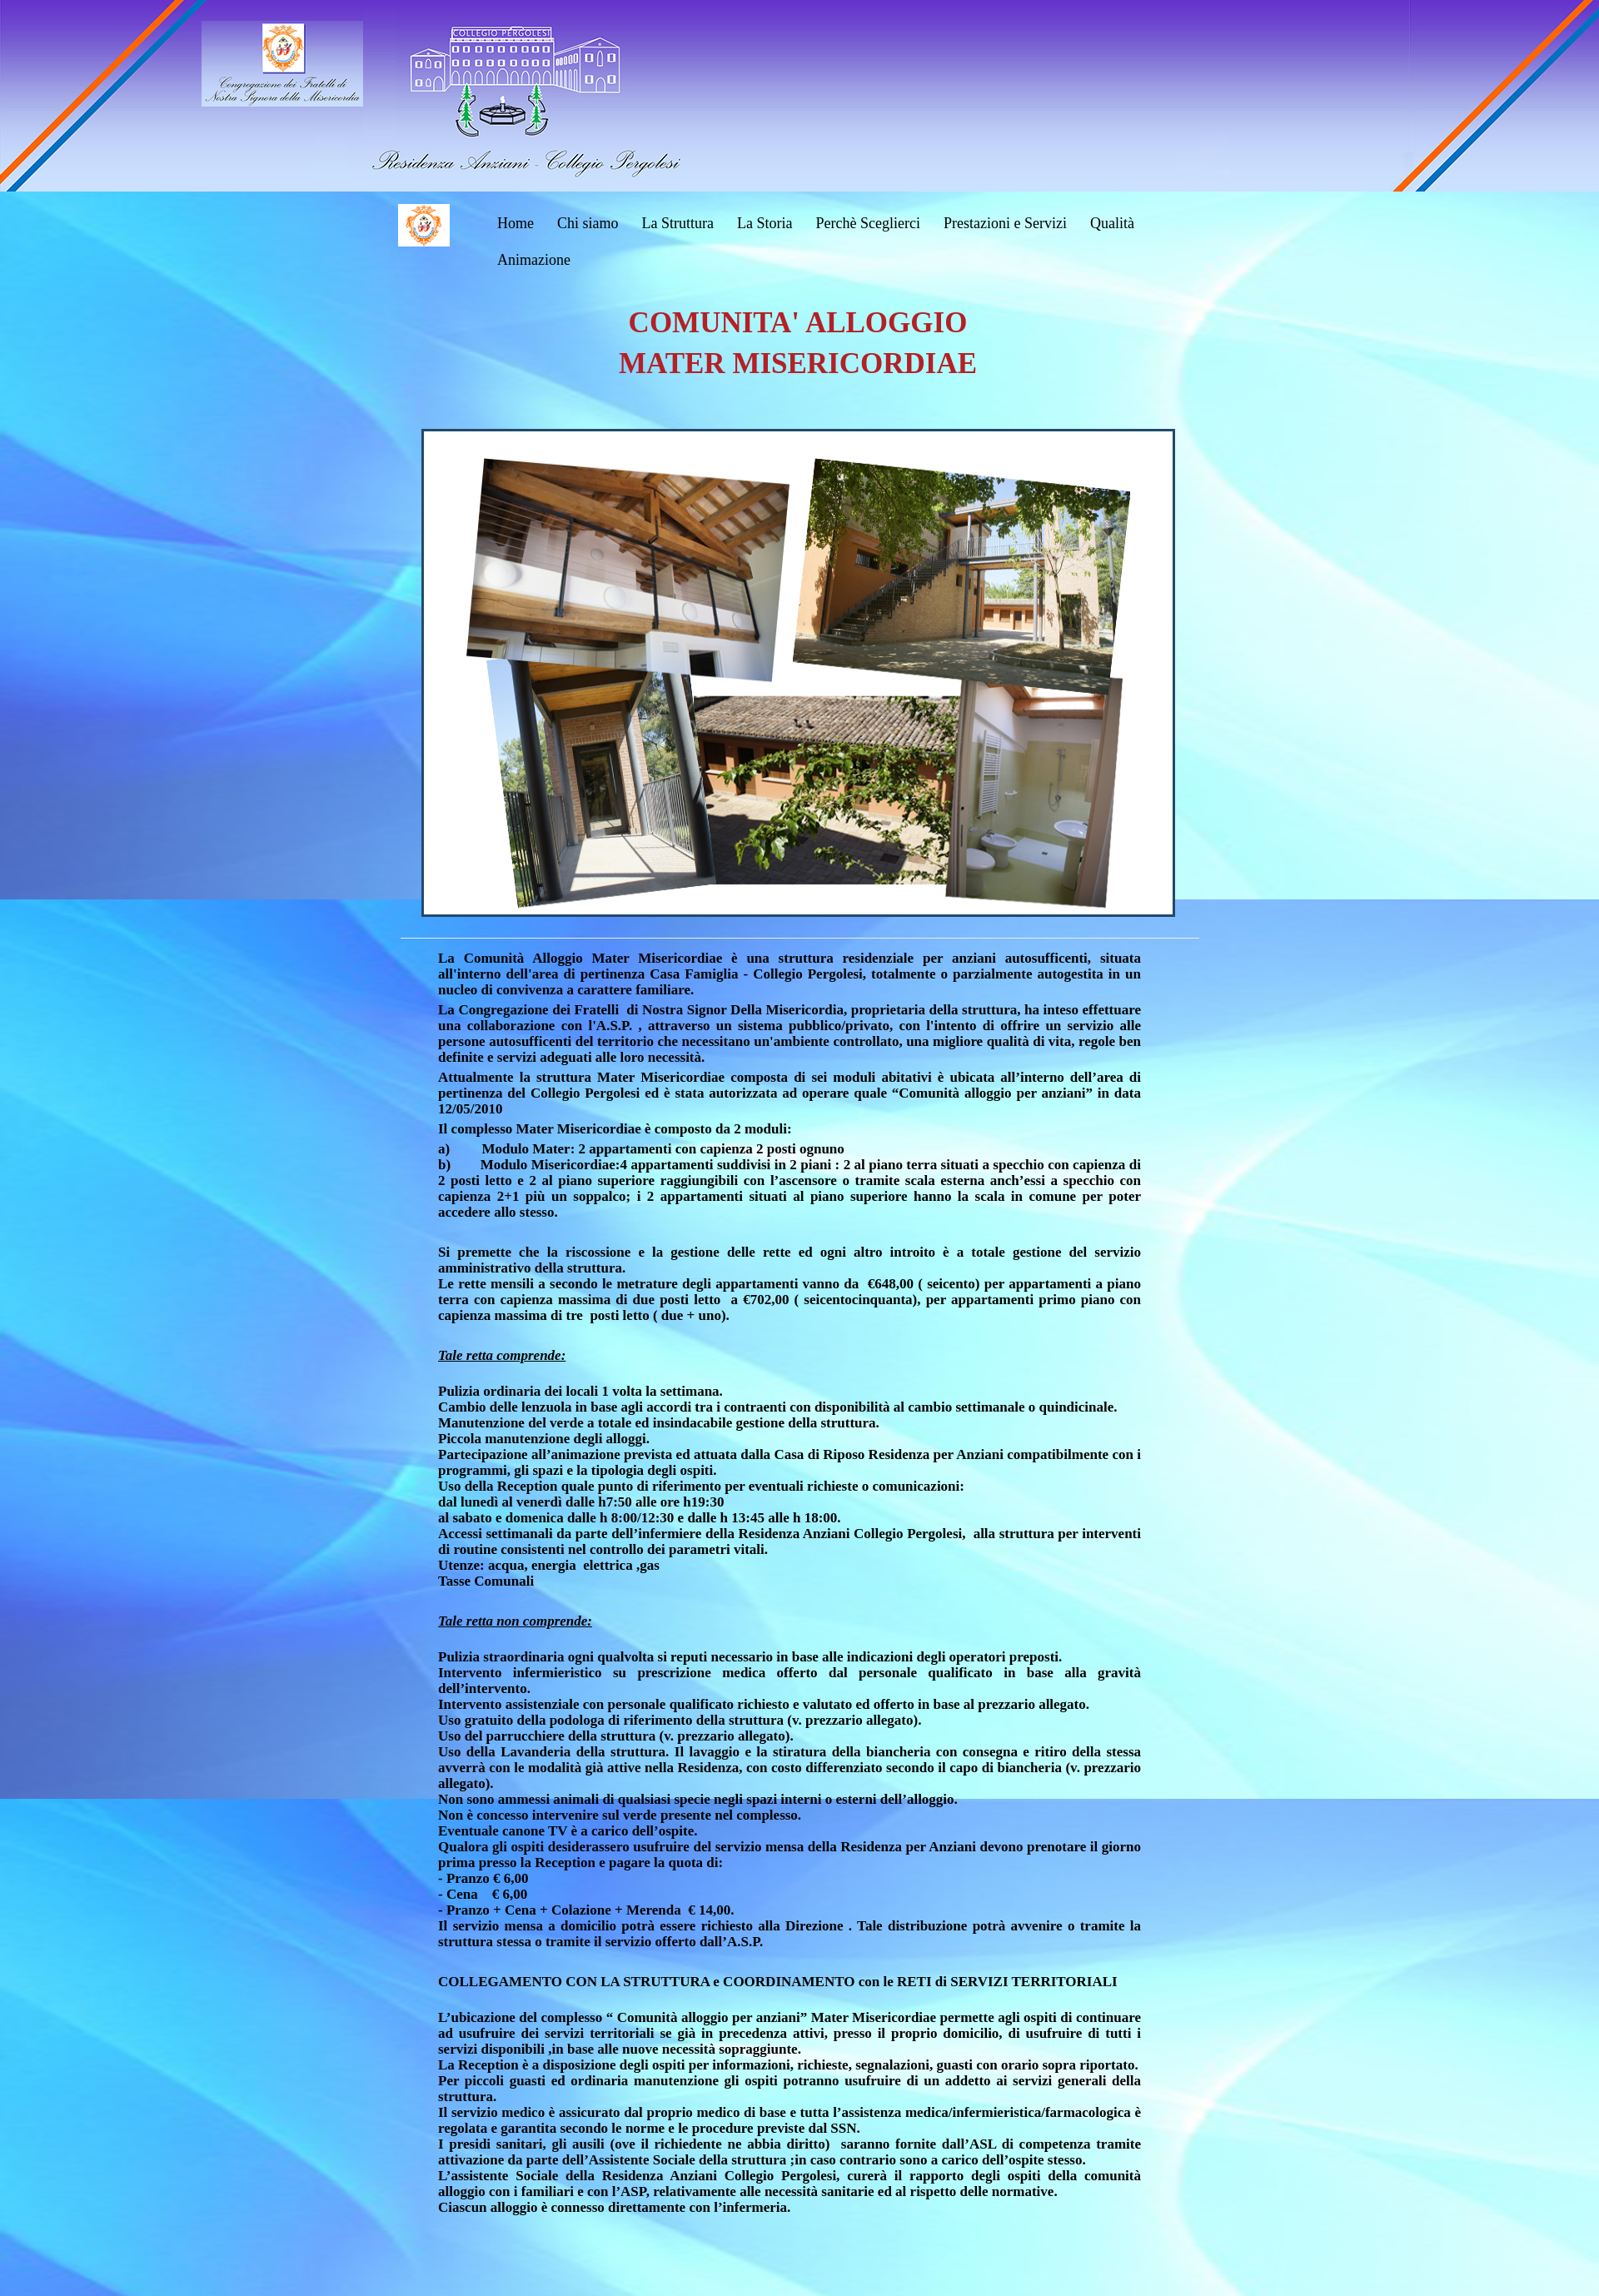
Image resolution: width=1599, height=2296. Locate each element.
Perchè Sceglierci (867, 223)
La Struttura (678, 223)
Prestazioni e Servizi (1005, 223)
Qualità (1112, 223)
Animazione (533, 260)
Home (515, 223)
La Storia (764, 223)
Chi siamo (588, 223)
